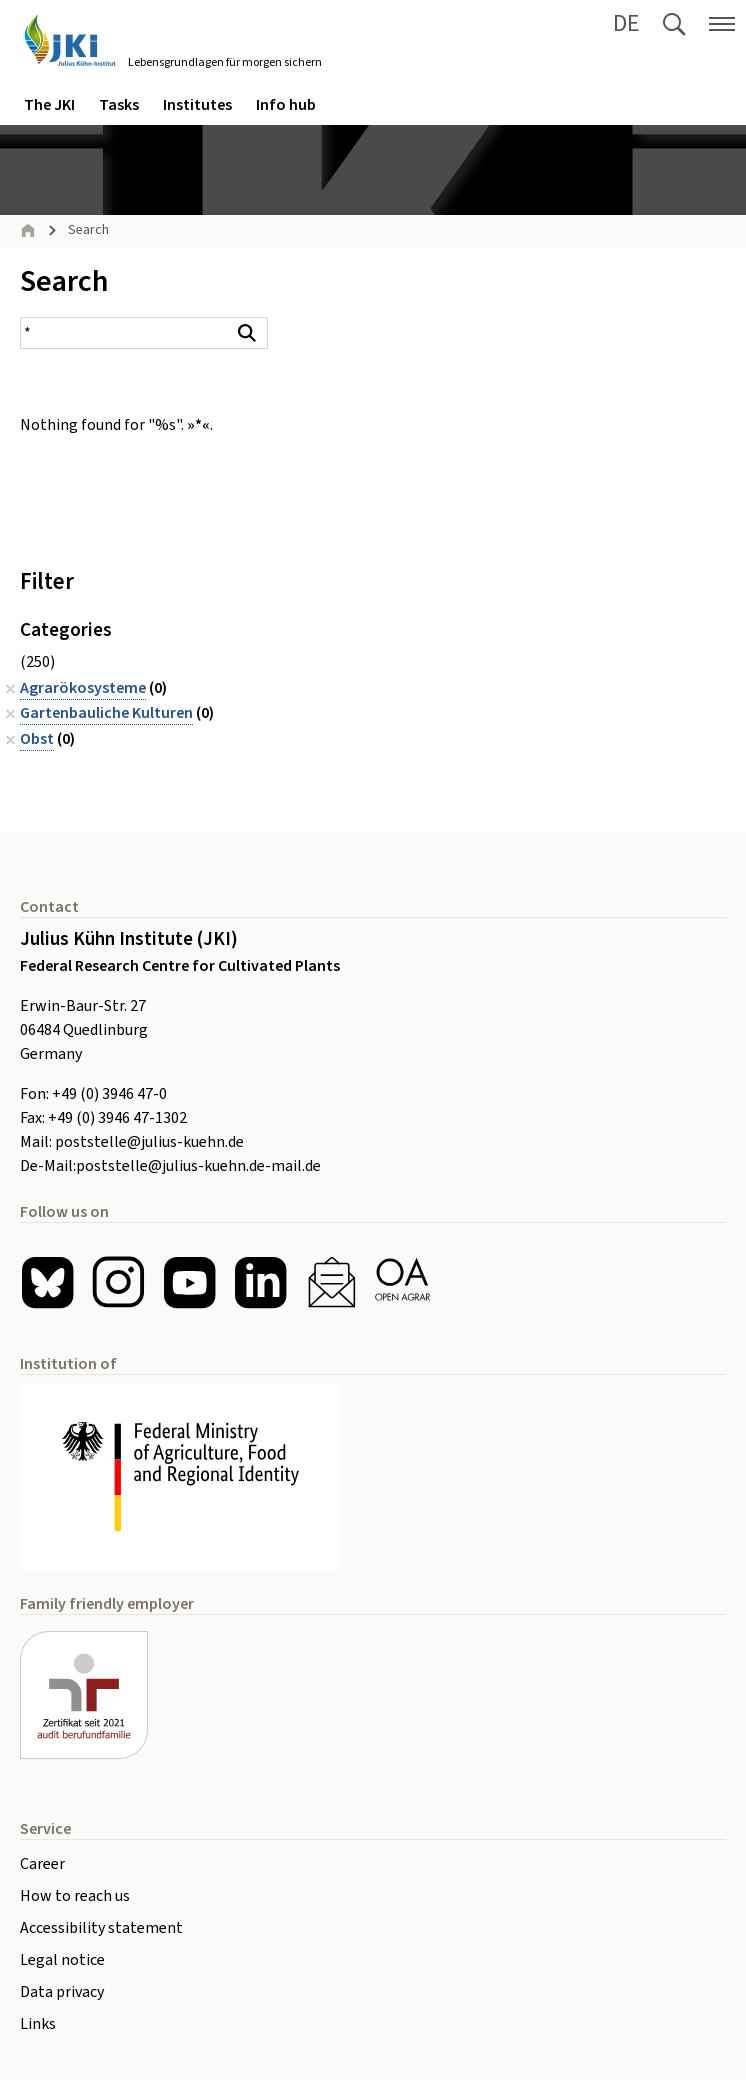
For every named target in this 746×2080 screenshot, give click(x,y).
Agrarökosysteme (83, 688)
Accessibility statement (101, 1928)
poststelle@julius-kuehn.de (149, 1142)
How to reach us (75, 1896)
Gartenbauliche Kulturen (106, 713)
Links (38, 2024)
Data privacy (62, 1992)
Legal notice (62, 1960)
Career (42, 1864)
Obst (37, 739)
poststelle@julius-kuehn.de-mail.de (198, 1166)
